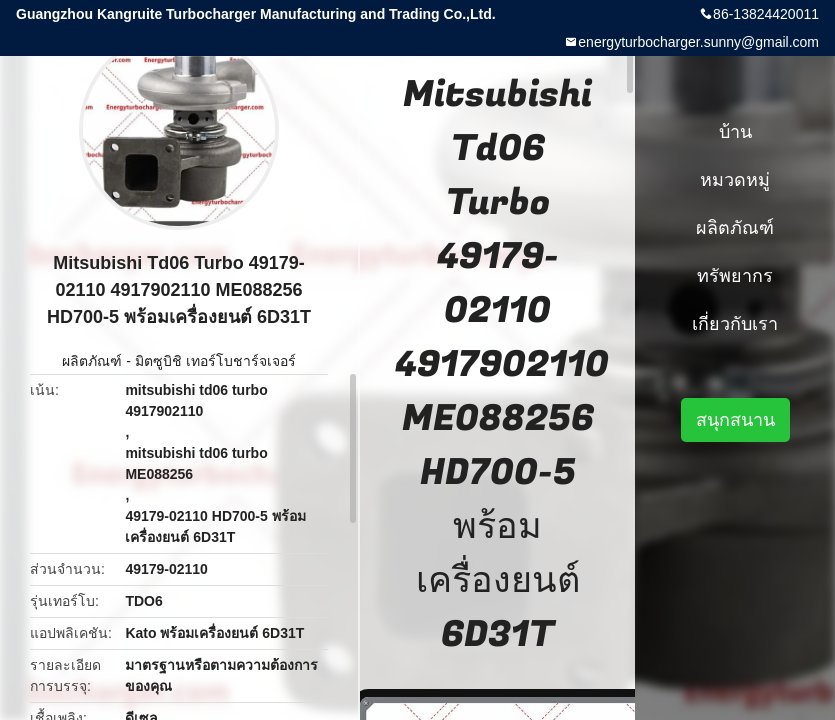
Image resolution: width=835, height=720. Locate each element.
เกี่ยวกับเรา (735, 324)
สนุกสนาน (735, 420)
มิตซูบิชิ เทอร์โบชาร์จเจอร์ (215, 361)
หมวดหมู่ (735, 180)
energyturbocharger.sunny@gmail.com (698, 42)
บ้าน (735, 132)
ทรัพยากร (735, 276)
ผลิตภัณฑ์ (92, 361)
